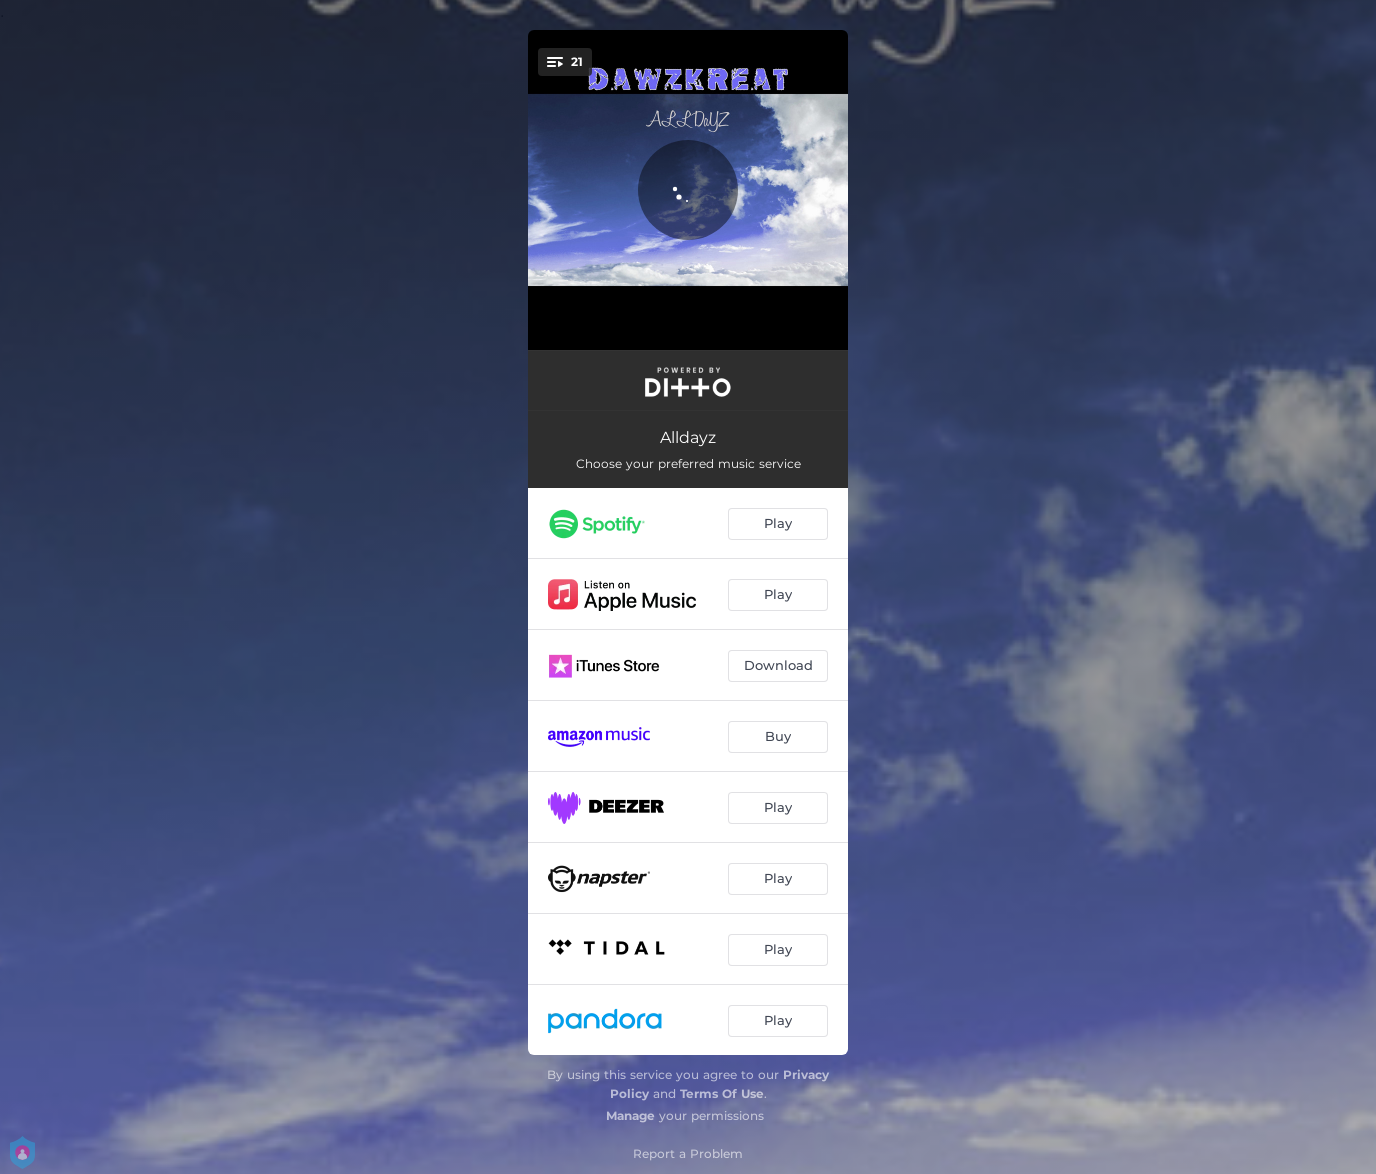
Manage (630, 1115)
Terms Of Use (722, 1093)
